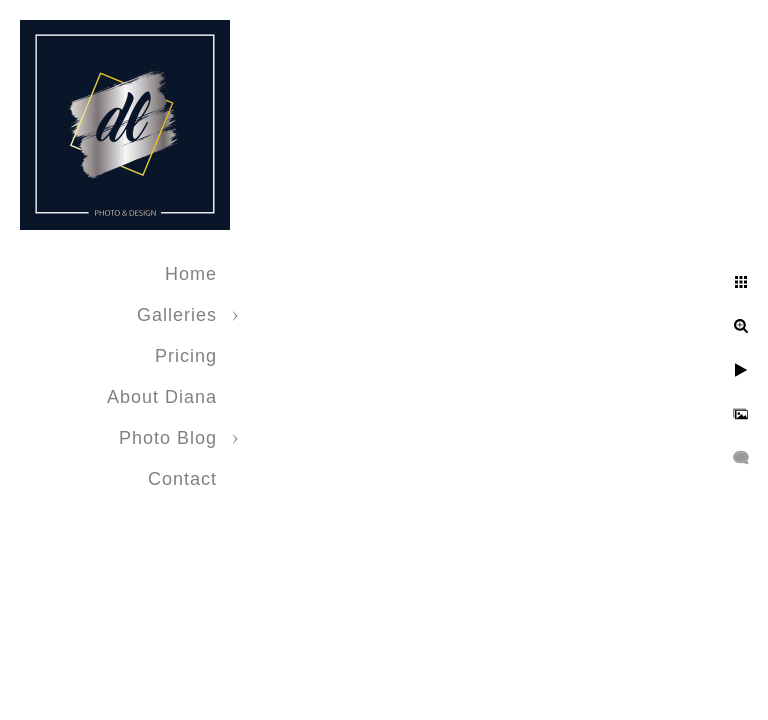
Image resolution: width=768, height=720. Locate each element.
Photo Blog (168, 438)
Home (191, 274)
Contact (182, 479)
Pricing (186, 356)
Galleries (177, 315)
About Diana (162, 397)
